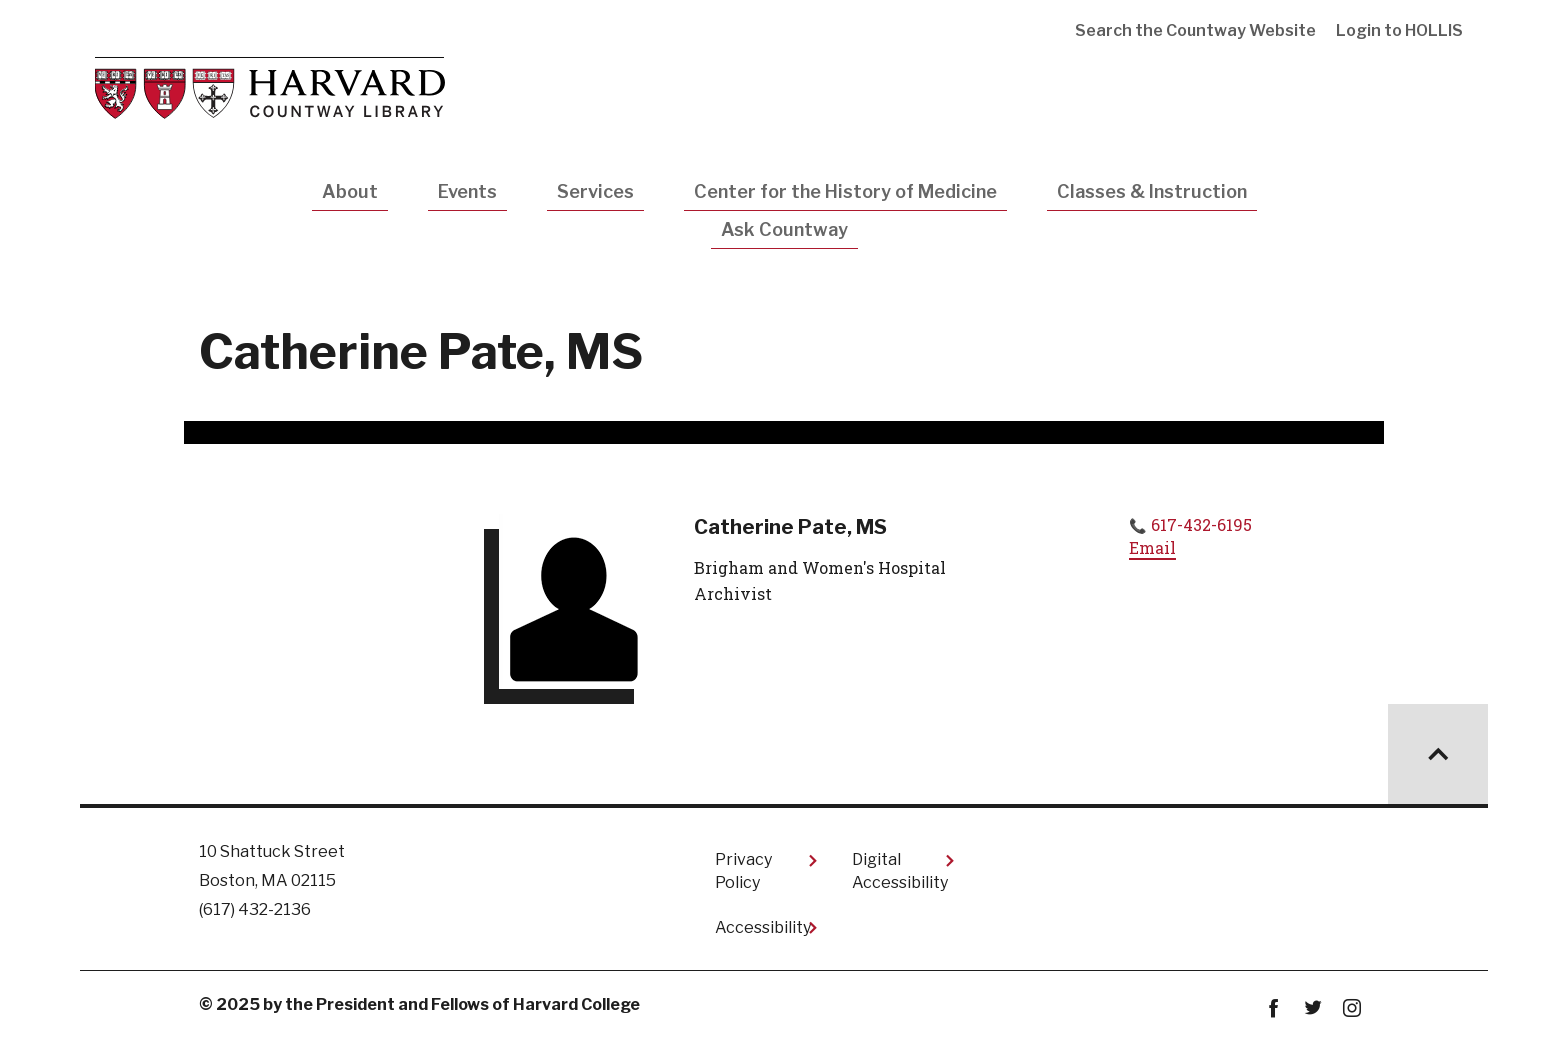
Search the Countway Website (1195, 30)
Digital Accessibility (900, 870)
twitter (1312, 1008)
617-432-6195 (1201, 524)
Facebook (1273, 1008)
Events (467, 191)
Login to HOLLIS (1399, 30)
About (350, 191)
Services (595, 191)
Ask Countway (784, 229)
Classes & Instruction (1152, 191)
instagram (1351, 1008)
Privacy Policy (743, 870)
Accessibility (763, 927)
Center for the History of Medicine (845, 191)
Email (1152, 547)
